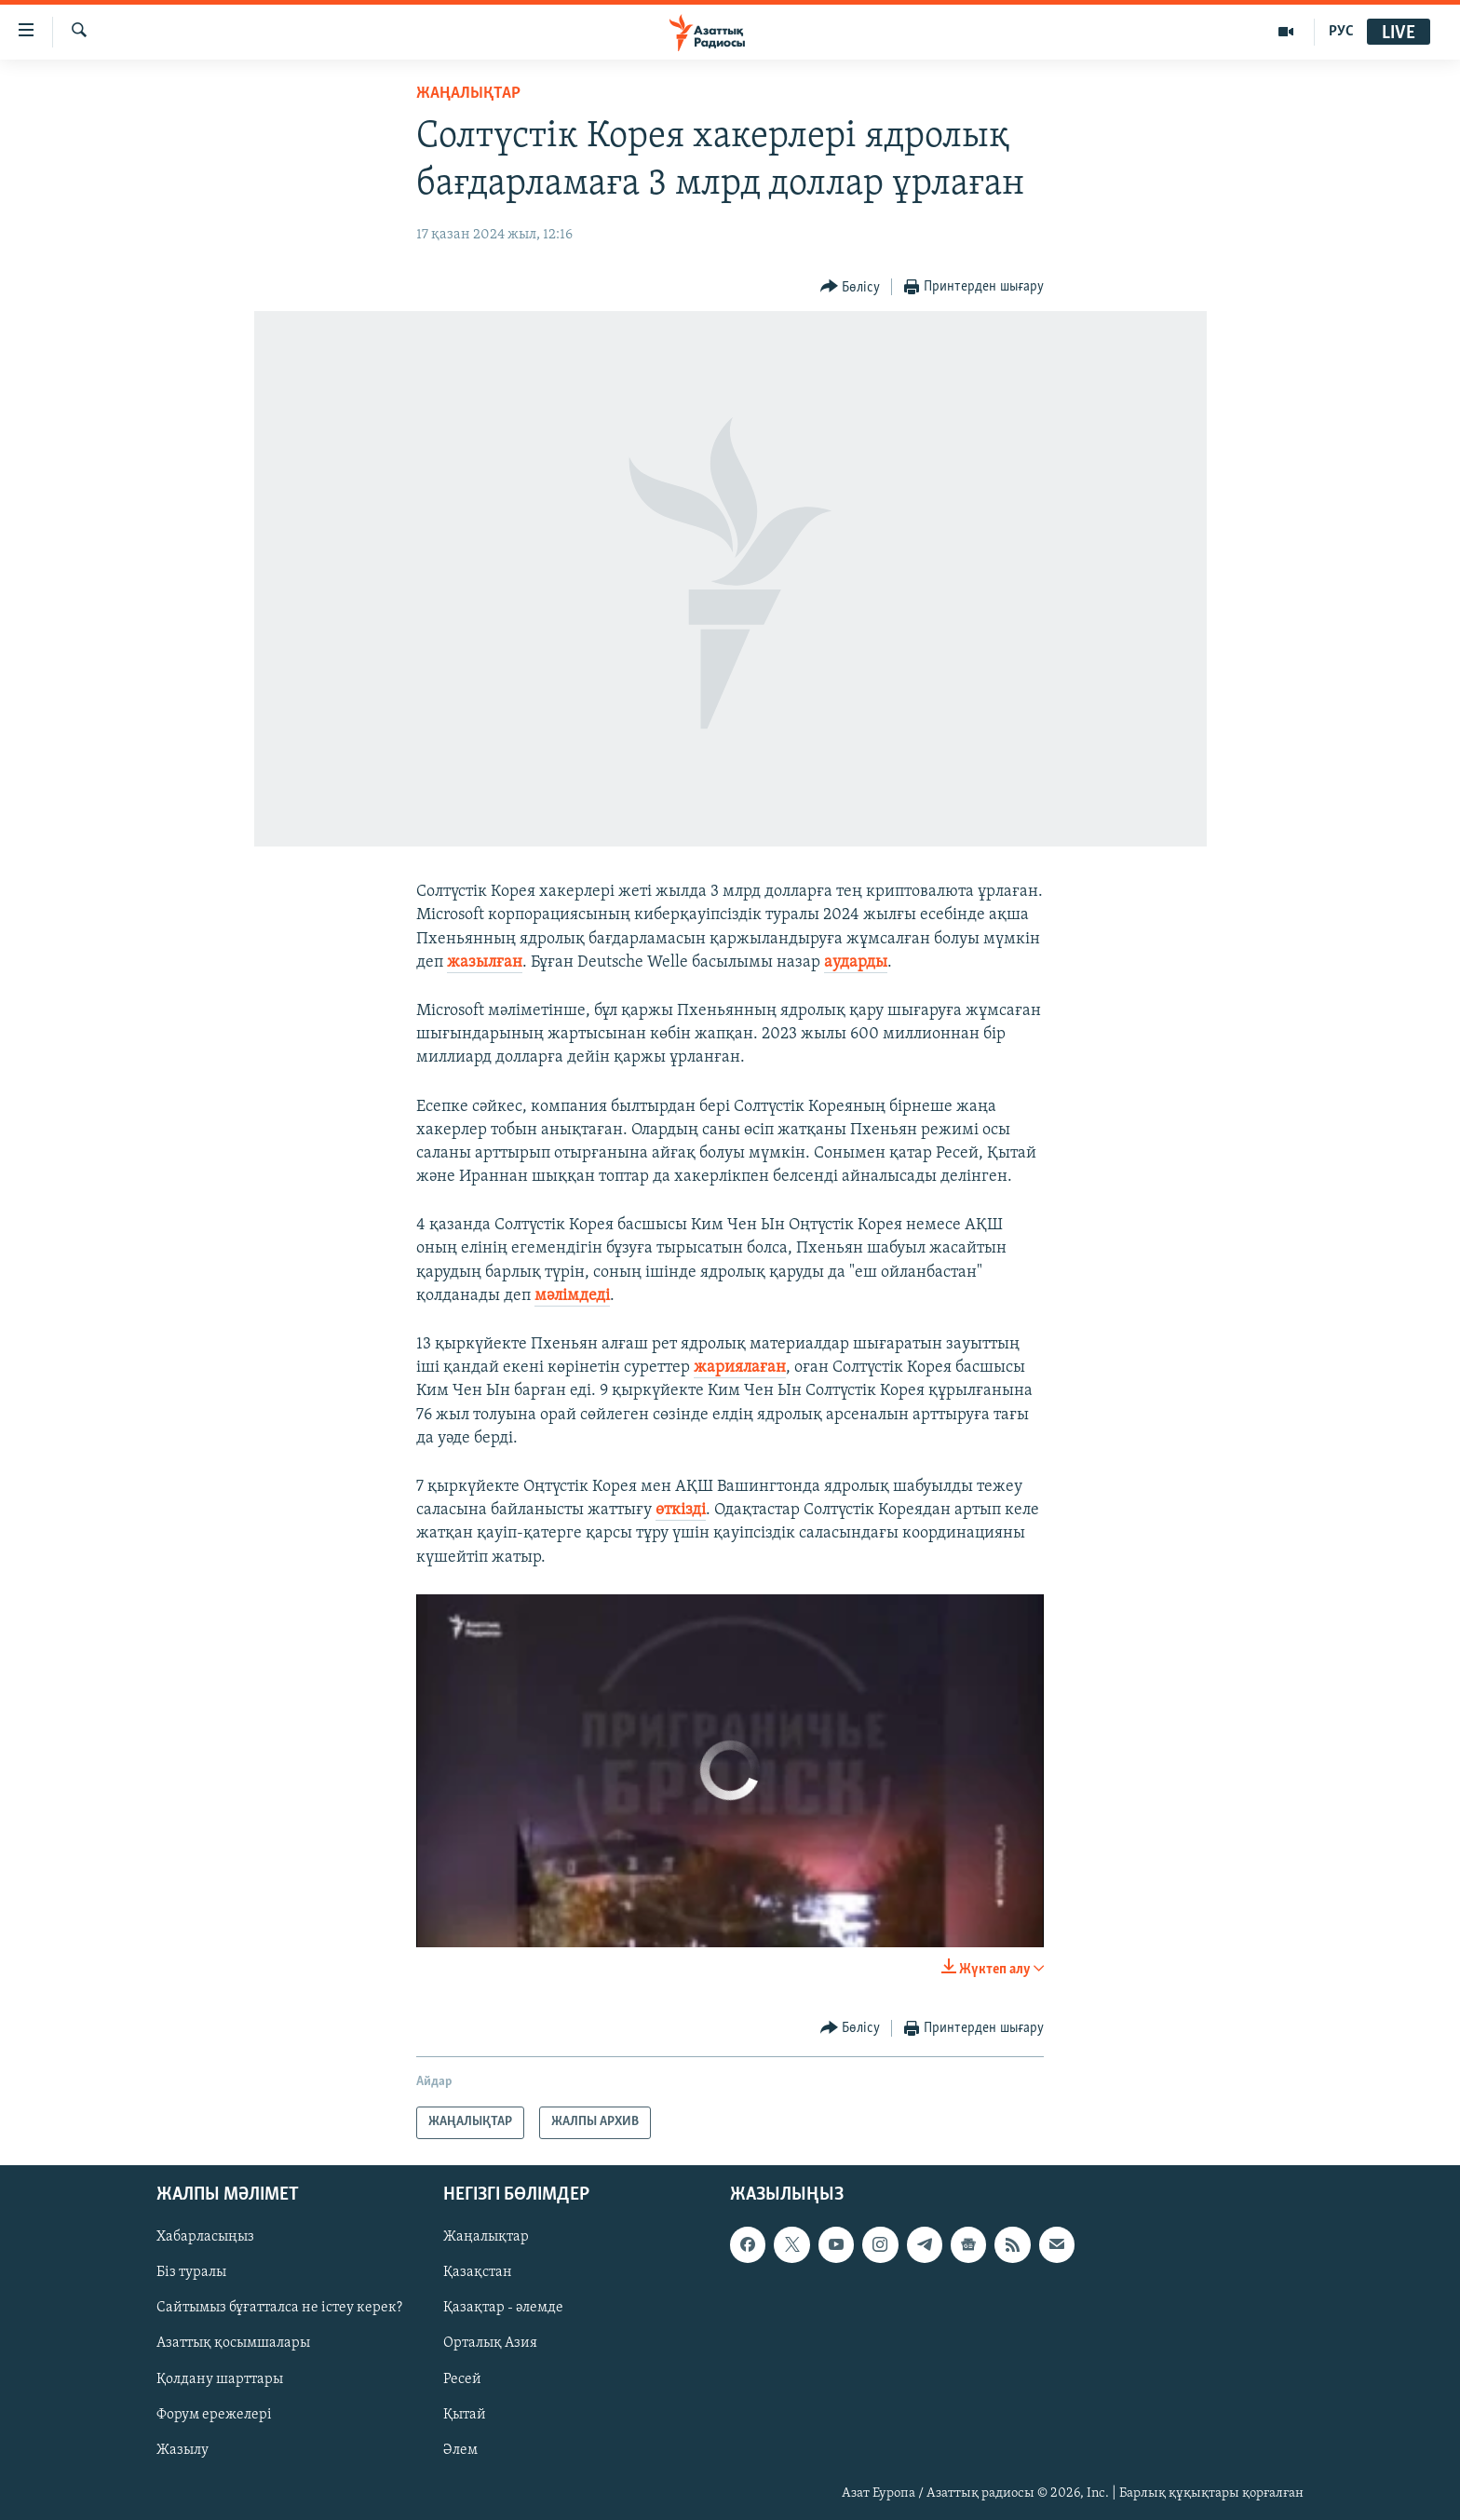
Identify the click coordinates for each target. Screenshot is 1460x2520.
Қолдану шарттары (219, 2378)
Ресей (462, 2378)
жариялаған (740, 1367)
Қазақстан (477, 2272)
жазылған (484, 962)
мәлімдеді (572, 1296)
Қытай (464, 2413)
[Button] (850, 287)
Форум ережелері (214, 2413)
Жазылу (182, 2449)
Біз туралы (191, 2272)
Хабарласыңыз (205, 2236)
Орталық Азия (490, 2343)
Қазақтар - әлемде (503, 2307)
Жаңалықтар (486, 2236)
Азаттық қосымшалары (233, 2343)
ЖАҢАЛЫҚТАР (468, 93)
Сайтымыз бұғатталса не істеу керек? (279, 2307)
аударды (855, 962)
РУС (1341, 31)
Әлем (460, 2449)
